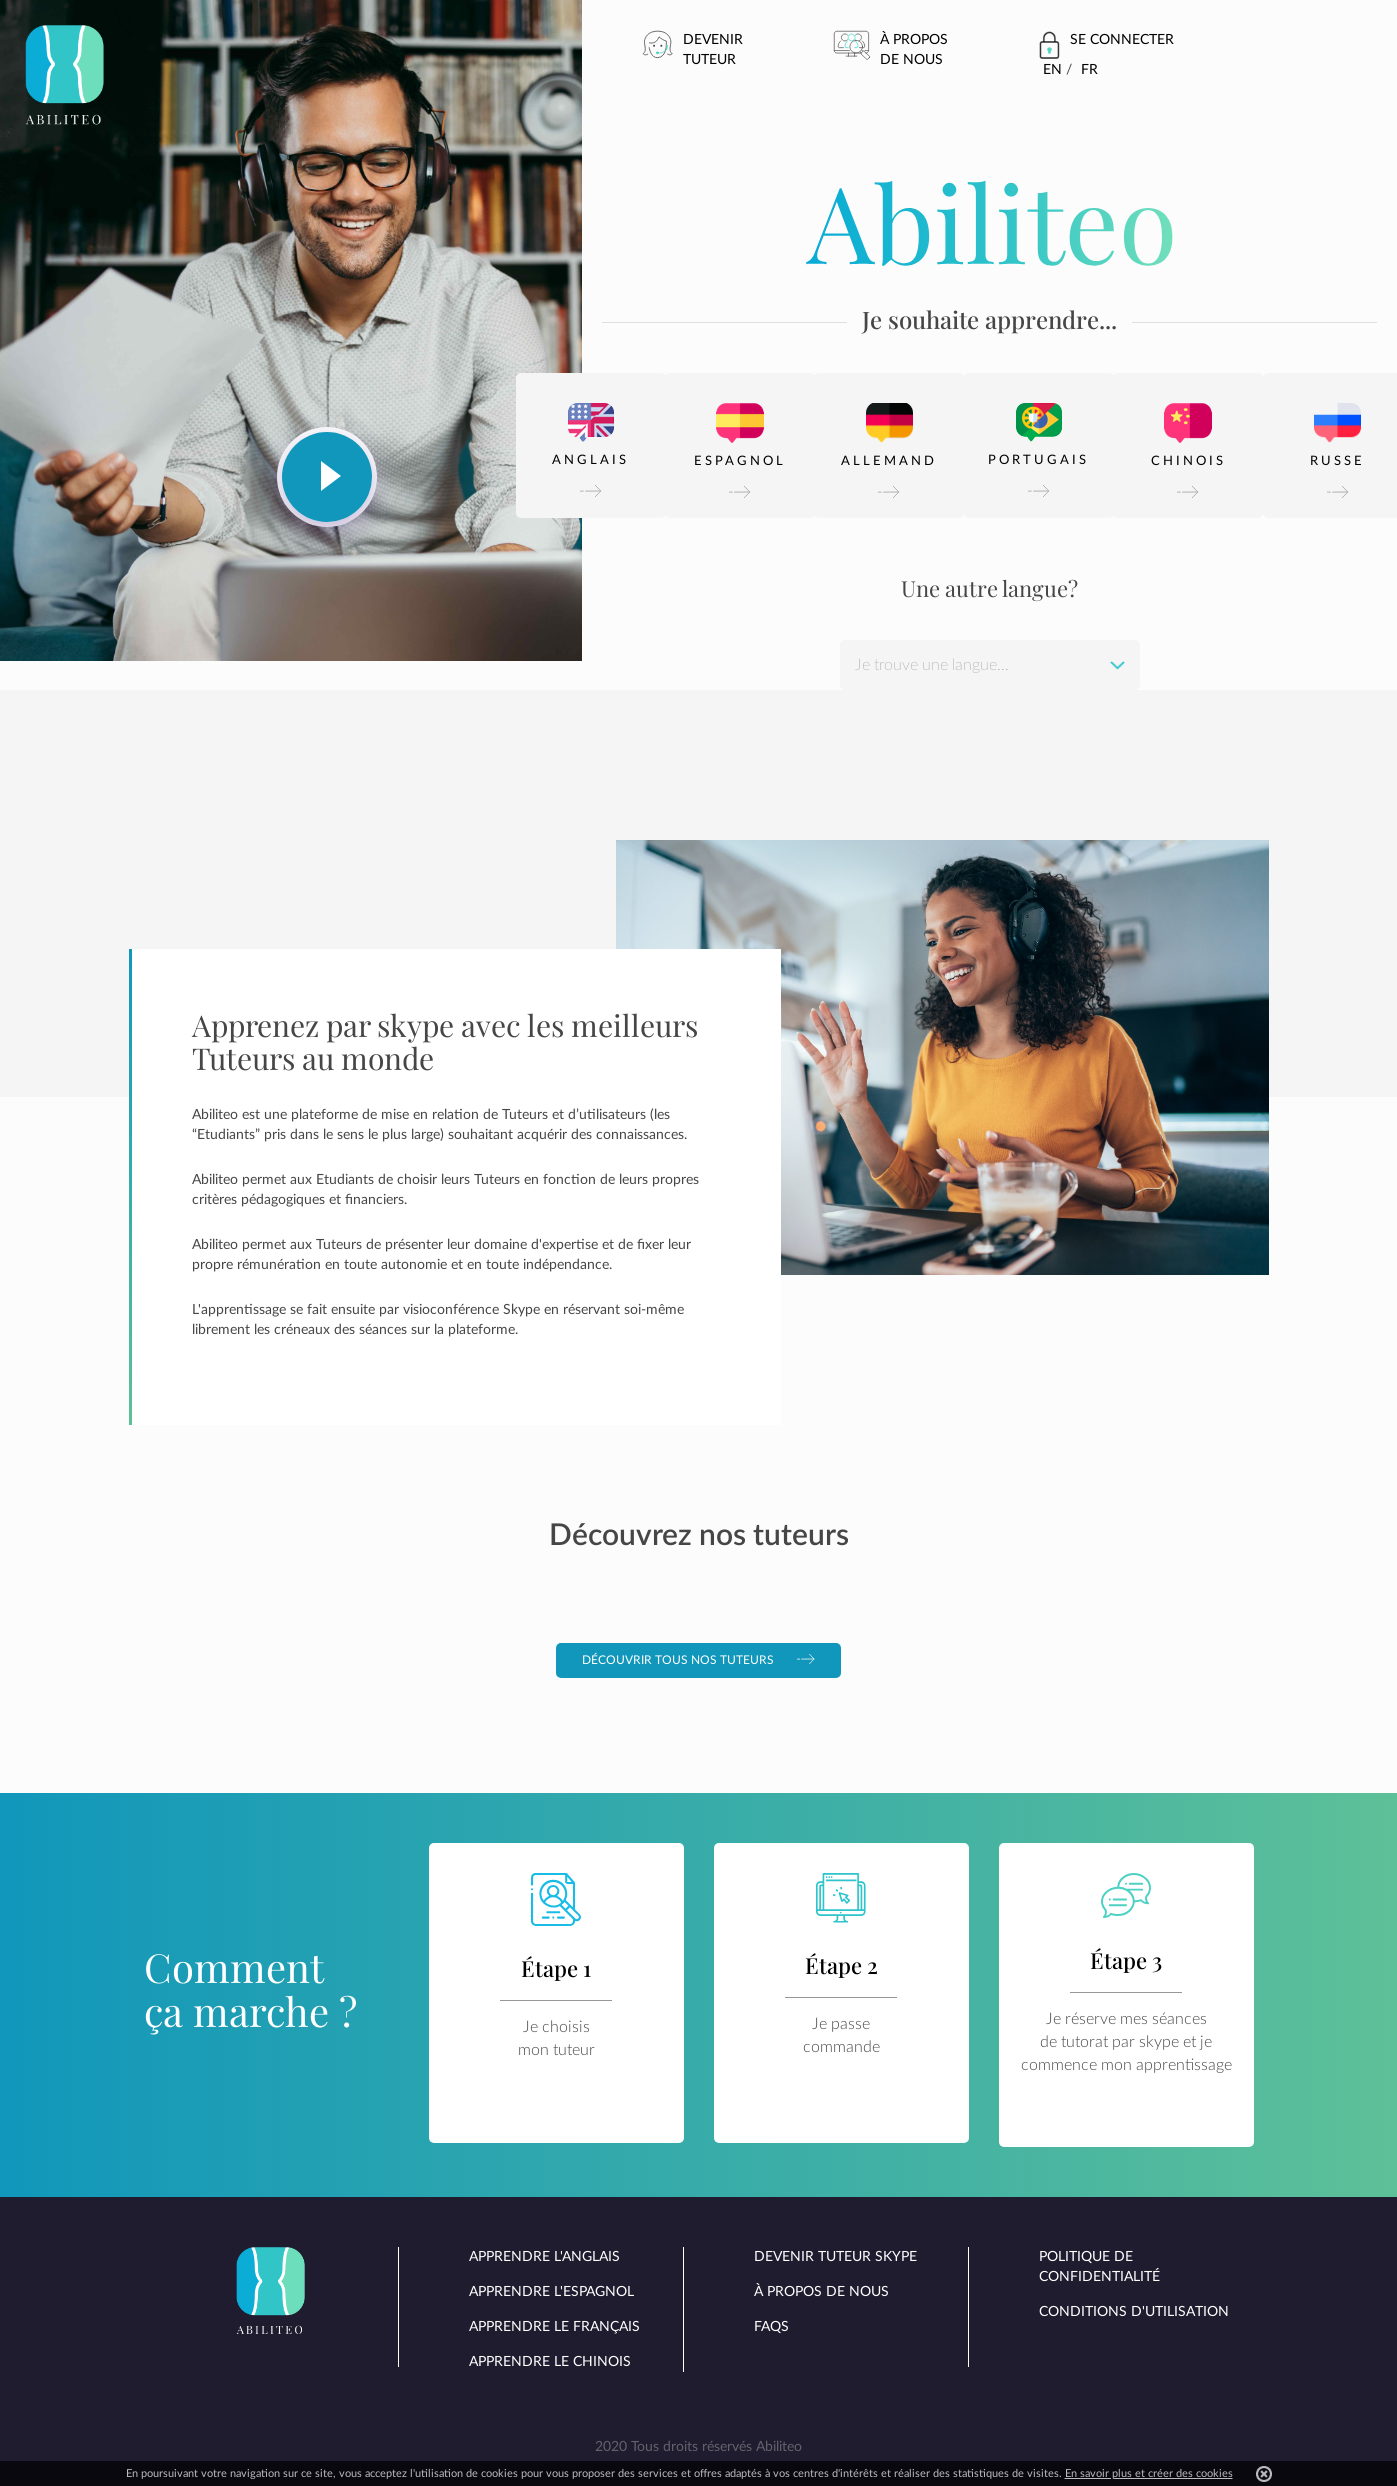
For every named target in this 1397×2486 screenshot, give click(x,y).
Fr (1089, 70)
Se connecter (1122, 40)
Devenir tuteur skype (835, 2257)
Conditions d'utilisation (1134, 2312)
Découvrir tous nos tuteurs (698, 1660)
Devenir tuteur (713, 50)
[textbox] (990, 665)
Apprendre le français (554, 2327)
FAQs (771, 2327)
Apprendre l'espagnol (551, 2292)
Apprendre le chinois (550, 2362)
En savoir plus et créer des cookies (1149, 2473)
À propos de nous (914, 50)
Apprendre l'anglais (544, 2257)
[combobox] (990, 665)
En (1052, 70)
